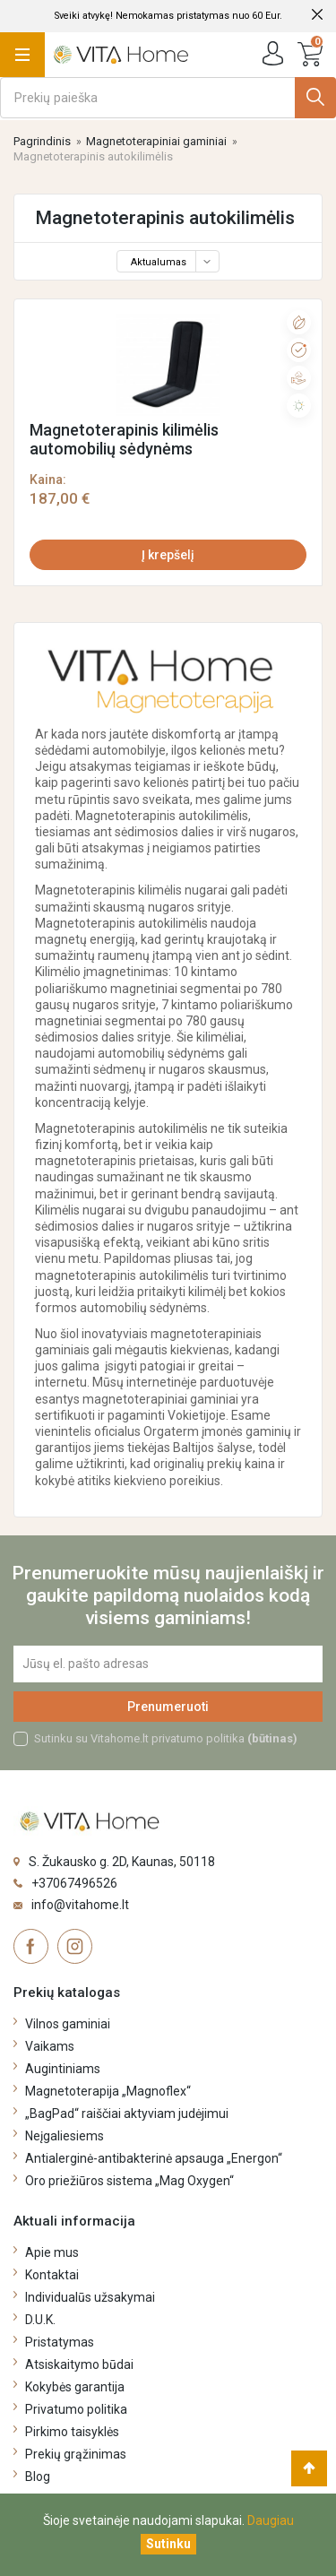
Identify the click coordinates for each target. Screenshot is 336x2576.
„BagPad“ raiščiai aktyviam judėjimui (126, 2113)
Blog (37, 2476)
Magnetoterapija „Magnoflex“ (108, 2091)
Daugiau (270, 2520)
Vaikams (49, 2046)
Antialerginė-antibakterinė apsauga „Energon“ (153, 2158)
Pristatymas (59, 2342)
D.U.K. (40, 2319)
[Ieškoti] (168, 97)
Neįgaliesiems (64, 2136)
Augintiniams (62, 2069)
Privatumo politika (76, 2409)
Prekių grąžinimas (75, 2454)
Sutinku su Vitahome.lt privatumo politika (165, 1738)
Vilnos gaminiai (67, 2024)
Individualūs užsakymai (90, 2297)
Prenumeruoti (168, 1706)
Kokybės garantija (75, 2387)
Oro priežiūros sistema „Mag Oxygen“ (129, 2181)
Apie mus (52, 2252)
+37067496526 (74, 1883)
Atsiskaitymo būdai (79, 2364)
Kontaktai (52, 2275)
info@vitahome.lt (80, 1904)
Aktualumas (173, 261)
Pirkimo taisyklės (72, 2432)
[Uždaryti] (168, 2544)
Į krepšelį (168, 555)
